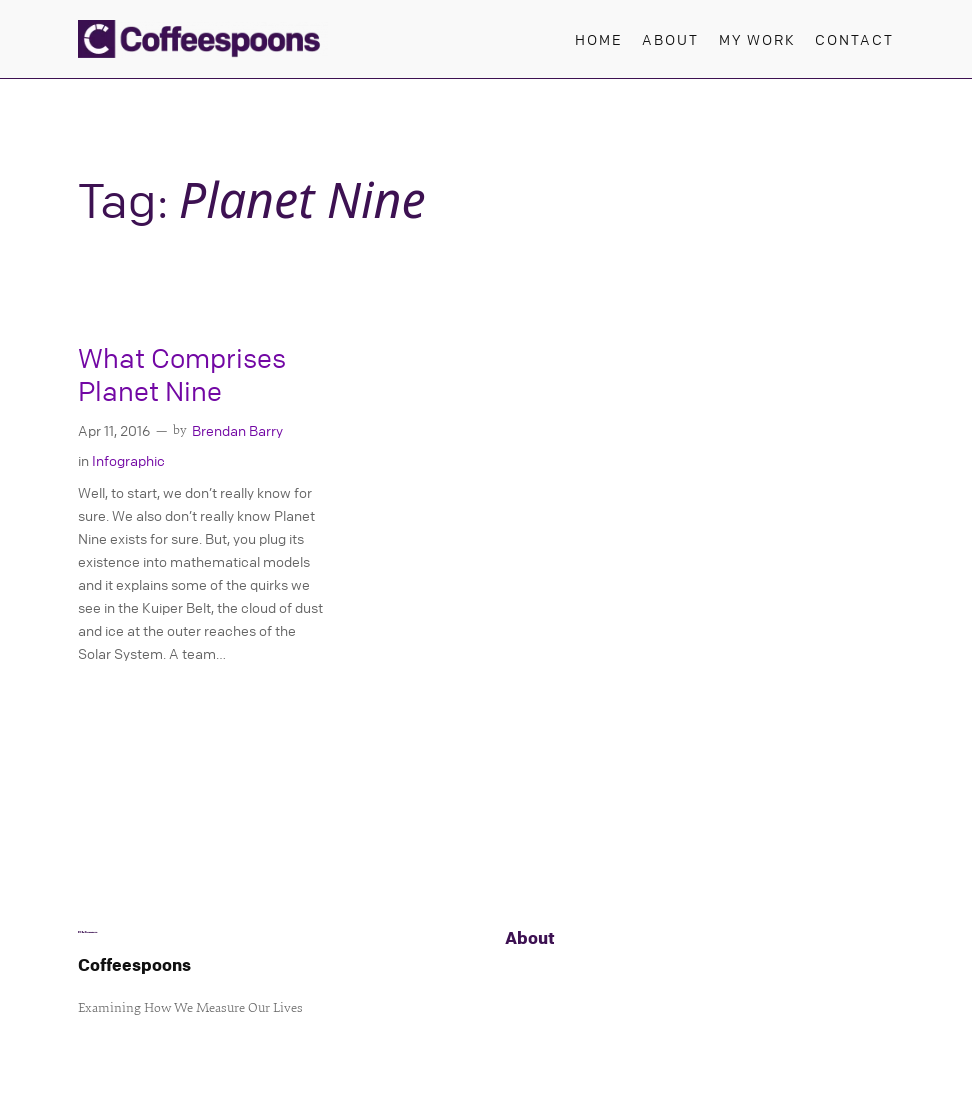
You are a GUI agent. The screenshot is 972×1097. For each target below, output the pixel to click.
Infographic (128, 460)
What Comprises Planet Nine (182, 374)
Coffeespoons (134, 964)
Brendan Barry (237, 430)
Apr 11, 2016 (114, 430)
